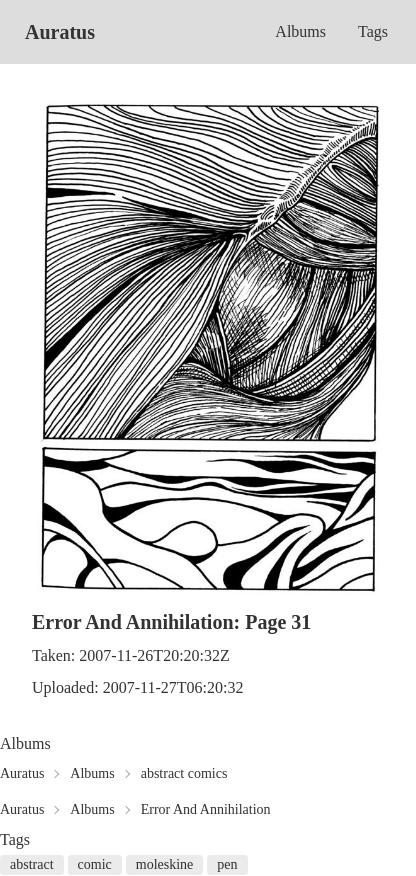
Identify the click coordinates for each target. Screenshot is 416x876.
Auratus (60, 32)
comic (95, 864)
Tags (373, 31)
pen (227, 864)
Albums (300, 31)
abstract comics (184, 773)
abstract (32, 864)
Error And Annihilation (206, 809)
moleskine (165, 864)
